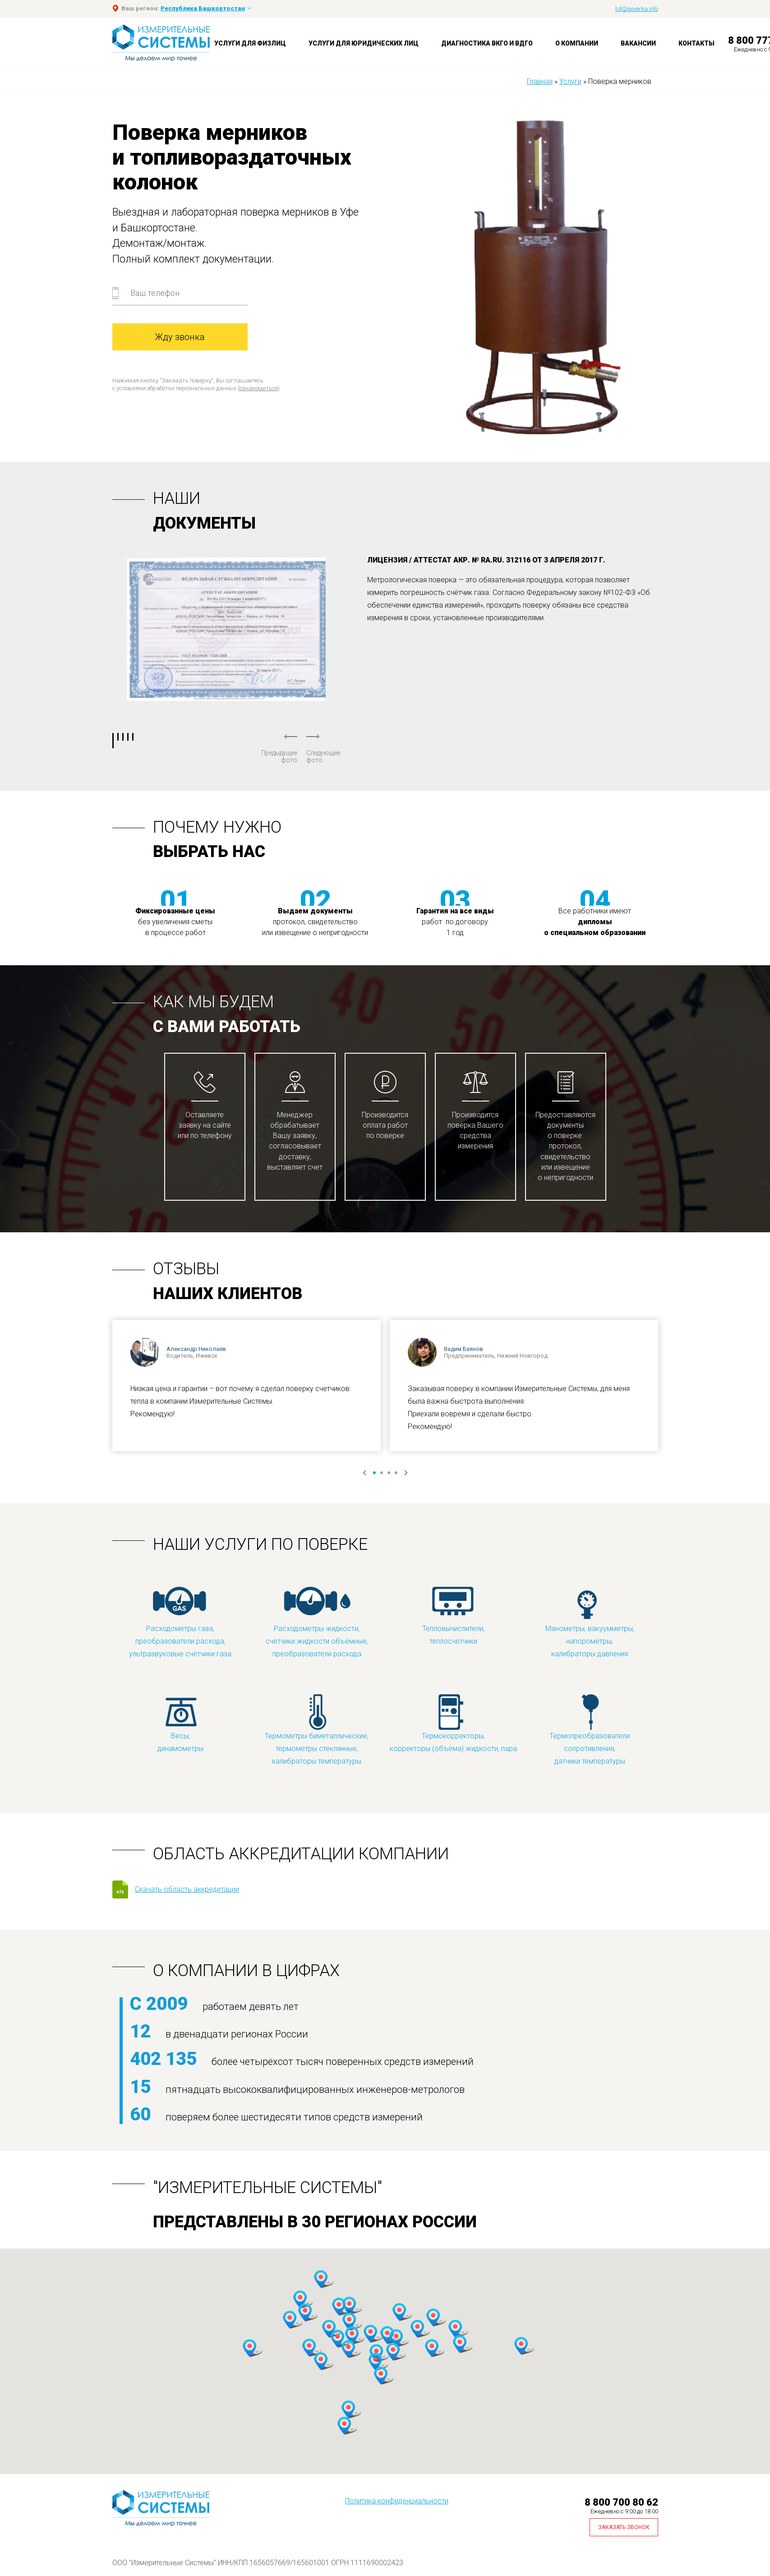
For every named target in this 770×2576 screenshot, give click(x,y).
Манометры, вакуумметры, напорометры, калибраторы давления (589, 1621)
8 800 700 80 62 (621, 2502)
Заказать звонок (624, 2527)
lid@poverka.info (636, 8)
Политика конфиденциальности (396, 2501)
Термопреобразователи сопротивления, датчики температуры (589, 1729)
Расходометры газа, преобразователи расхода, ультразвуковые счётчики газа (180, 1621)
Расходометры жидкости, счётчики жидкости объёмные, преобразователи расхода (317, 1621)
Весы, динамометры (180, 1723)
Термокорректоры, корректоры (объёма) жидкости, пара (453, 1723)
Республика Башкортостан (203, 8)
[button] (300, 2299)
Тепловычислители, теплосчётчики (453, 1615)
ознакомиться (259, 388)
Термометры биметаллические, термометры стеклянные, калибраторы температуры (317, 1729)
